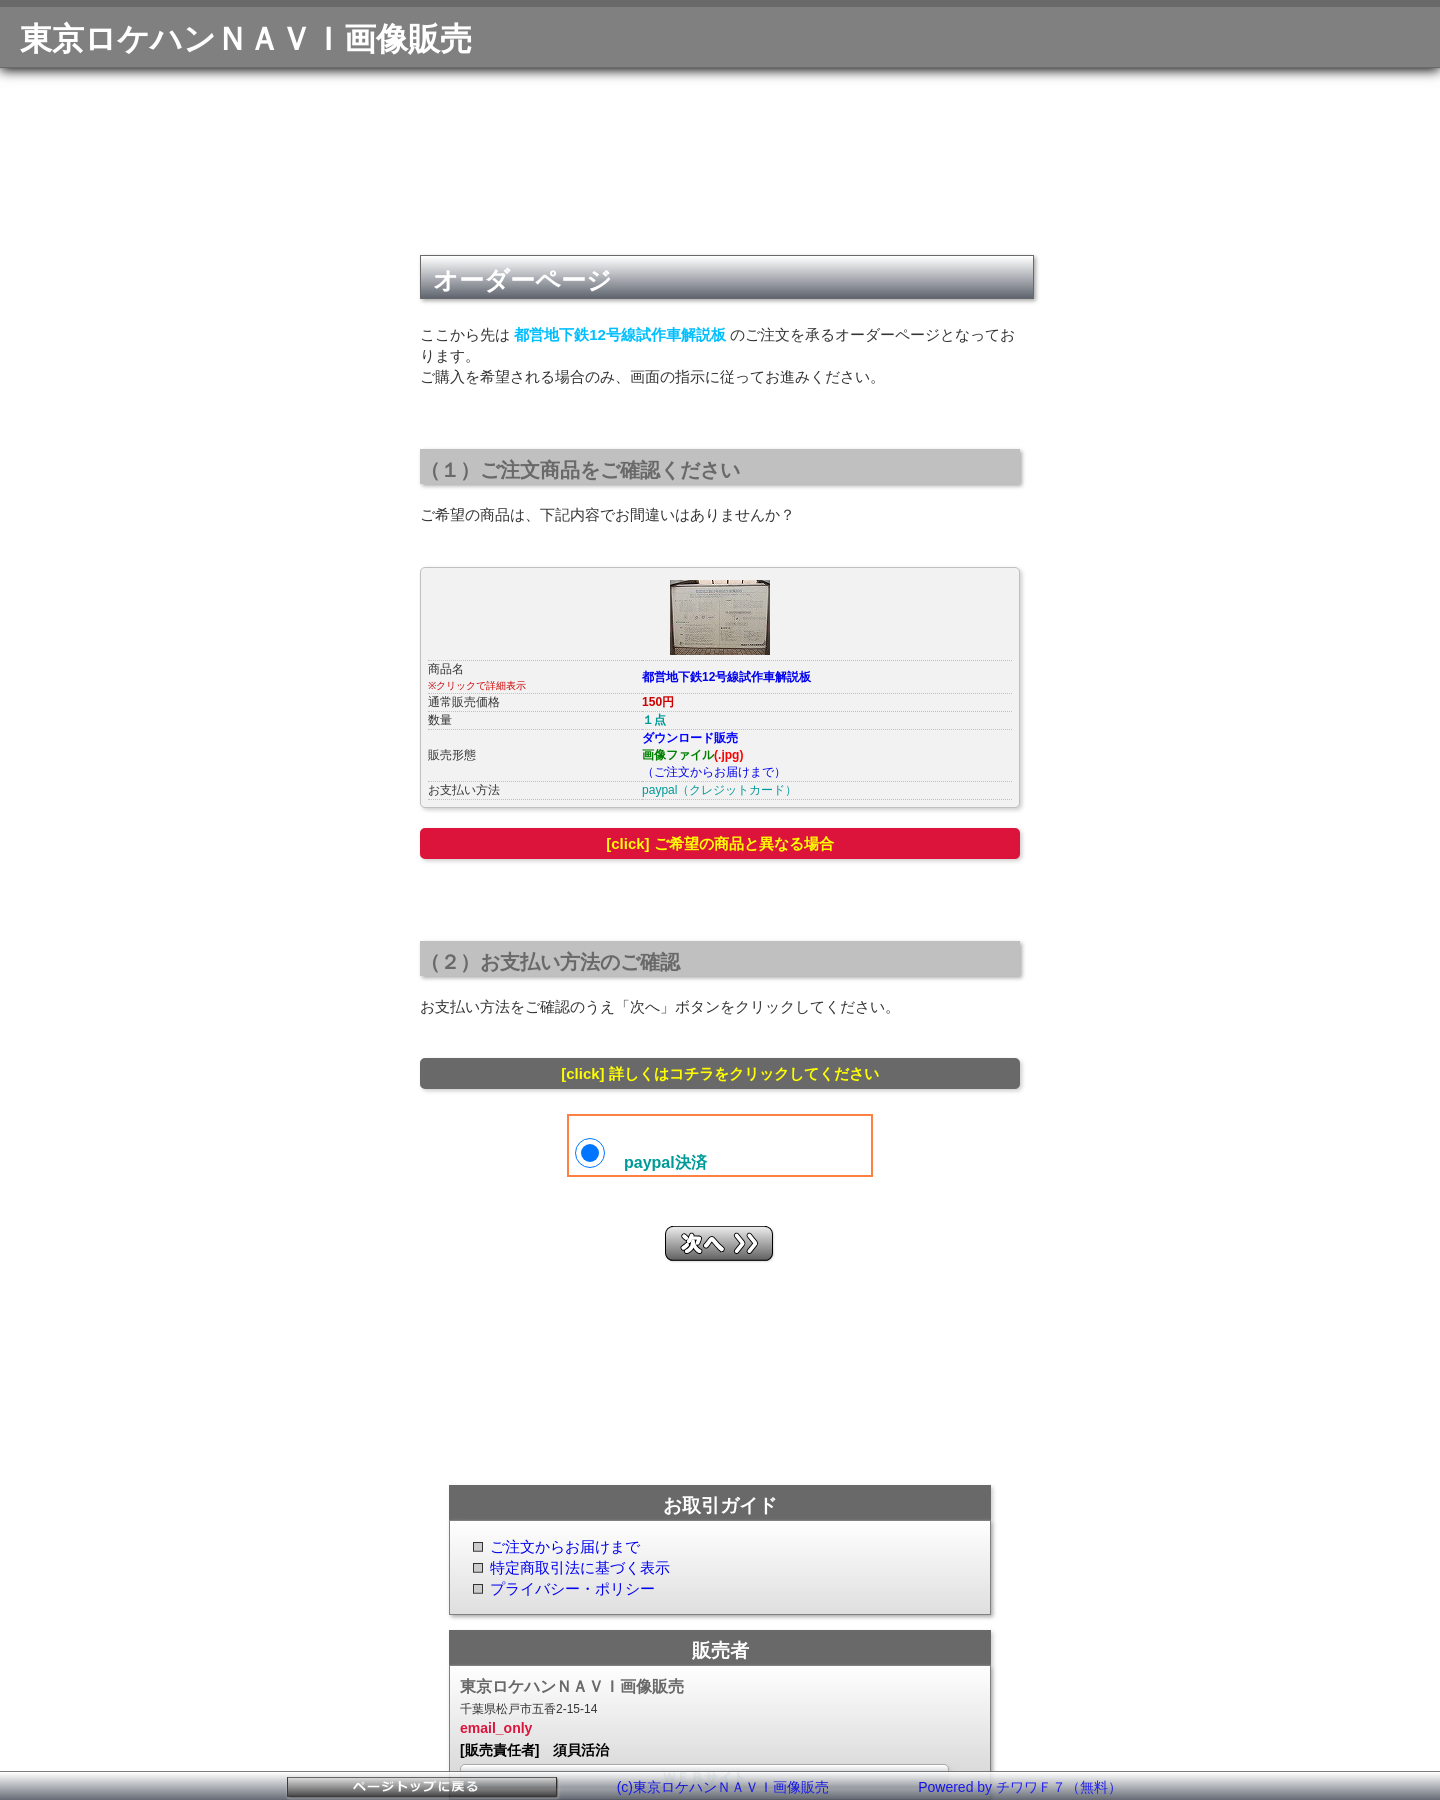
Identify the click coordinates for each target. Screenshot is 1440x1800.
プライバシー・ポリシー (572, 1588)
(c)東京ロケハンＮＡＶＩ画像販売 (723, 1787)
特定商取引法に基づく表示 (580, 1567)
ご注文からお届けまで (565, 1546)
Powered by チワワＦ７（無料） (1020, 1787)
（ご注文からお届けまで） (714, 772)
